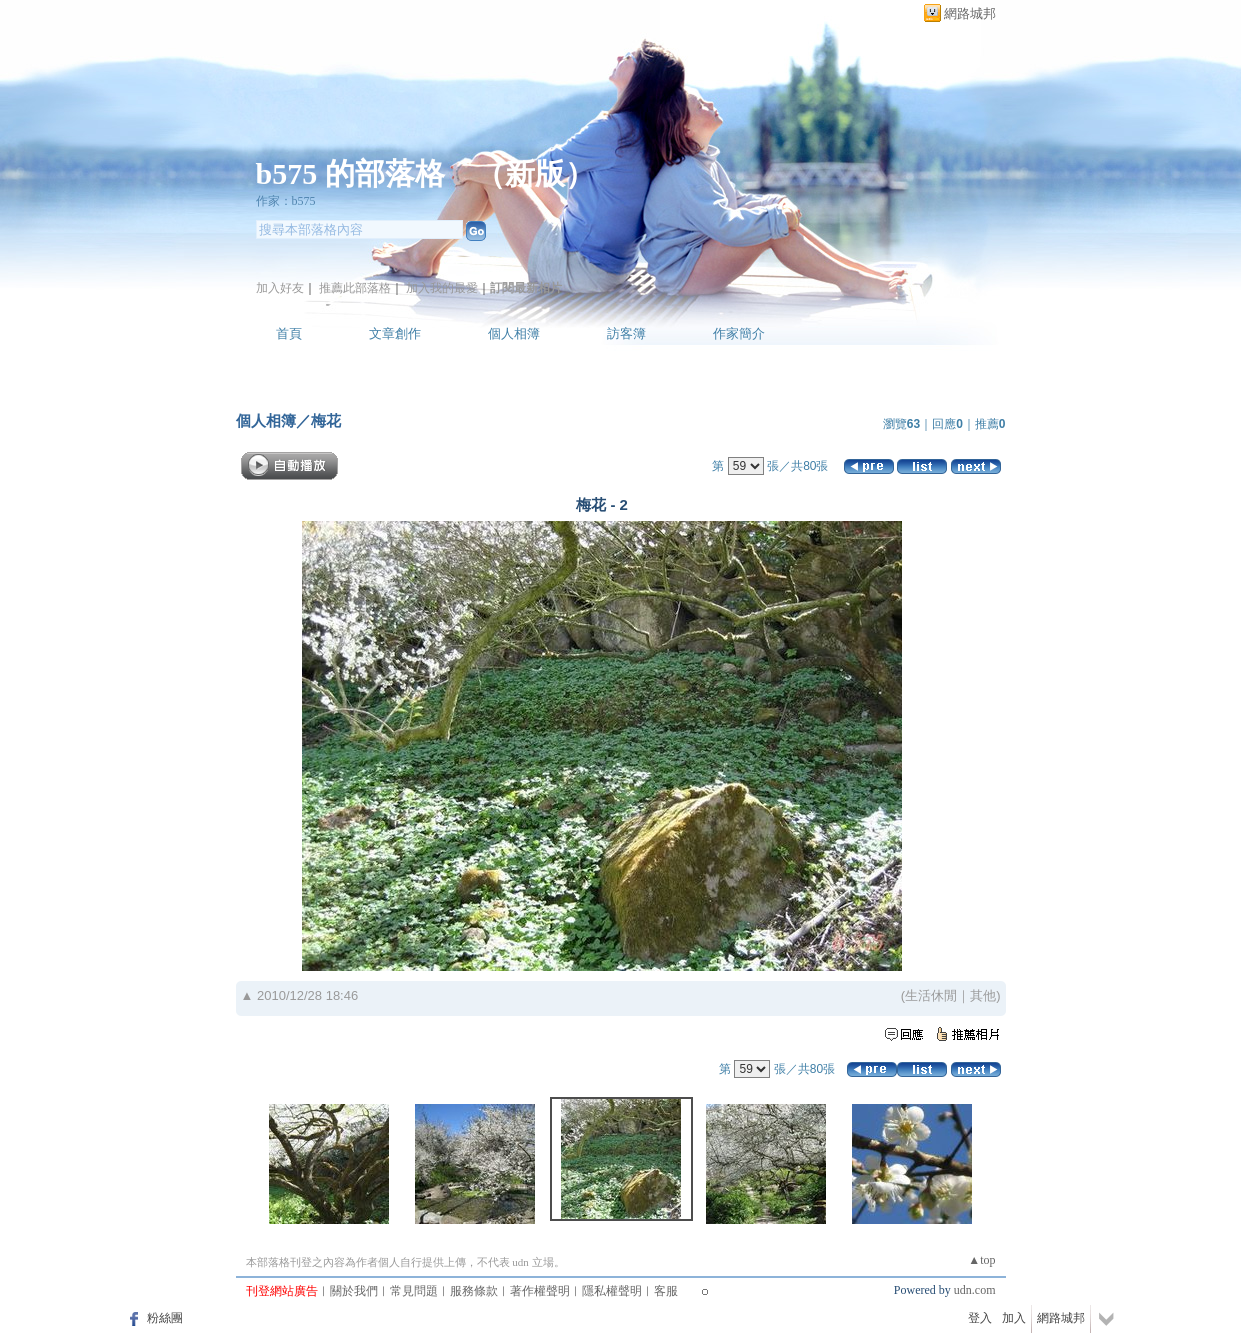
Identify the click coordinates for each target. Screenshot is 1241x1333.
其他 (983, 995)
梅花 (326, 420)
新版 (535, 173)
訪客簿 (626, 333)
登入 (980, 1318)
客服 (666, 1291)
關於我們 (354, 1291)
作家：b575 (286, 201)
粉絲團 (165, 1318)
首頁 (289, 333)
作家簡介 (739, 333)
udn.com (975, 1290)
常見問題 (414, 1291)
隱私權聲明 (612, 1291)
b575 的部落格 (350, 173)
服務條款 (474, 1291)
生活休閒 (931, 995)
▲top (981, 1260)
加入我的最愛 (442, 288)
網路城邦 (970, 13)
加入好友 (280, 288)
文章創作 (395, 333)
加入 (1014, 1318)
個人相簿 (514, 333)
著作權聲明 (540, 1291)
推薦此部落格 (355, 288)
